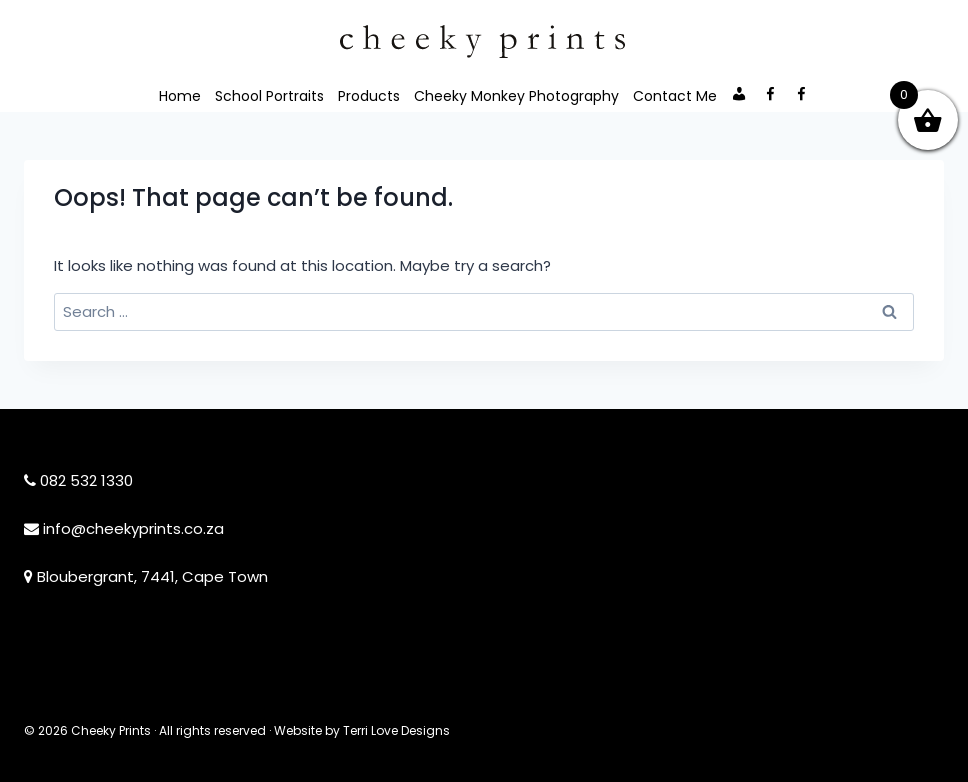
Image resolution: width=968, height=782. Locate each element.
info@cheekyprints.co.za (133, 528)
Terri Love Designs (396, 730)
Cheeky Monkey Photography (516, 96)
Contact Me (675, 96)
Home (180, 96)
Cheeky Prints (111, 730)
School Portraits (269, 96)
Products (369, 96)
